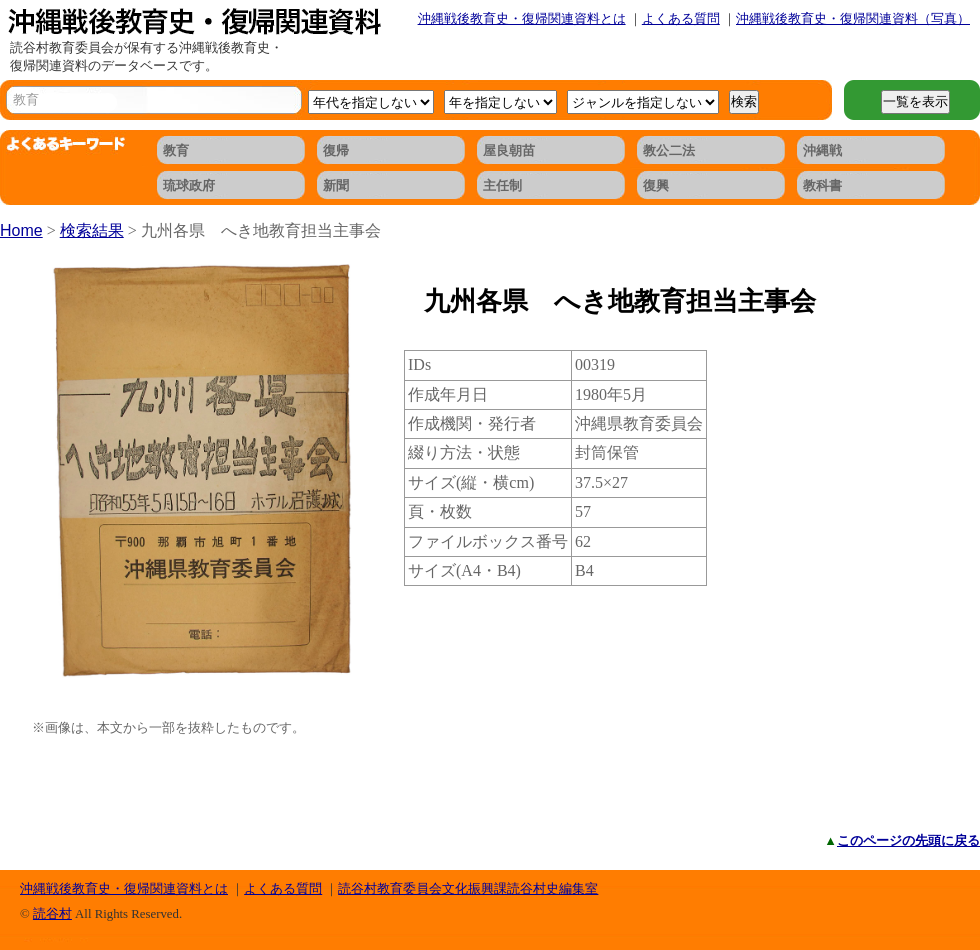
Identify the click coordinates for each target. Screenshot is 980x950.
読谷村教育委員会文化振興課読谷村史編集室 (468, 888)
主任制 (502, 185)
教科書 (822, 185)
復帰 (336, 150)
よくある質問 (681, 18)
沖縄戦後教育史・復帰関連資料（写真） (853, 18)
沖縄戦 (822, 150)
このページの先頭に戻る (908, 840)
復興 (656, 185)
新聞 (336, 185)
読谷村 (52, 913)
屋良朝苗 (509, 150)
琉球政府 (189, 185)
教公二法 (669, 150)
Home (21, 230)
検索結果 (92, 230)
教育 (176, 150)
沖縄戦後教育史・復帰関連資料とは (522, 18)
